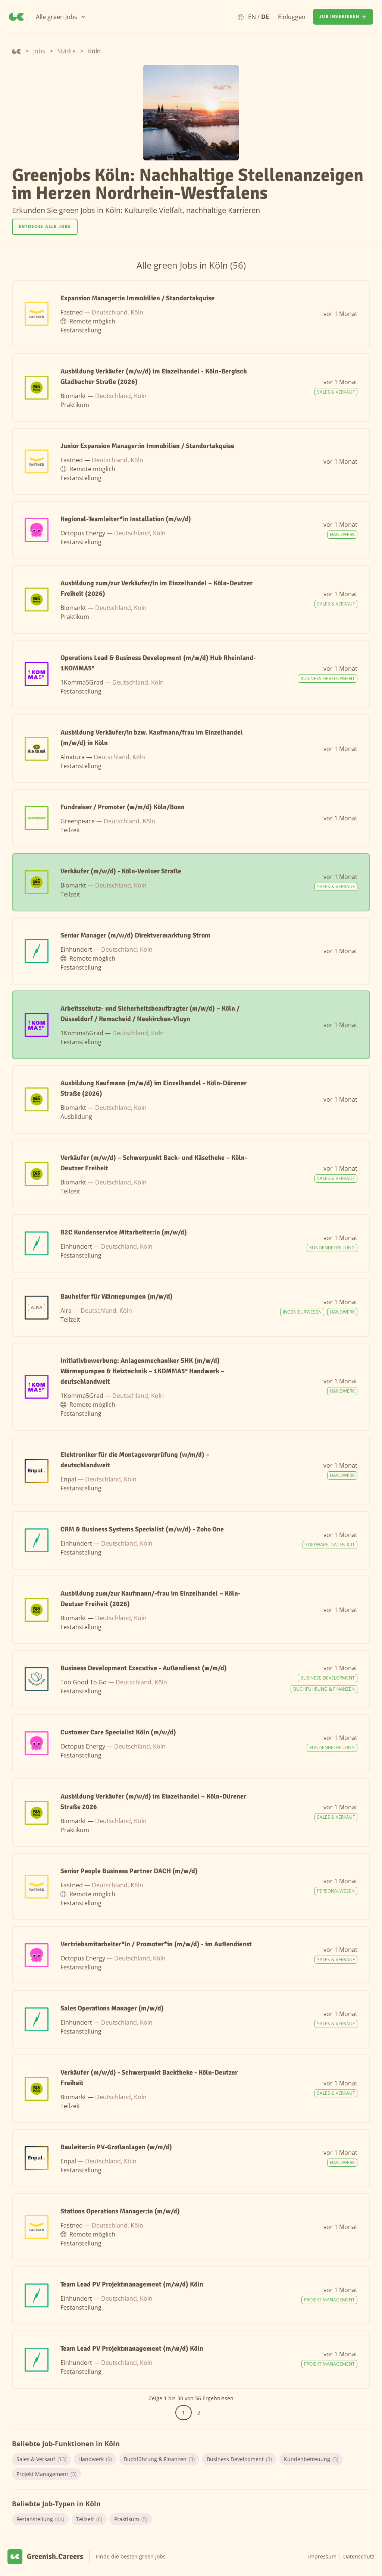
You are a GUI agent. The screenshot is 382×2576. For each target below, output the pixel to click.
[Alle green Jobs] (61, 16)
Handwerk (95, 2459)
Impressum (322, 2556)
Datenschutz (359, 2556)
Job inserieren (343, 17)
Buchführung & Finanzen (159, 2459)
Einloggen (292, 17)
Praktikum (130, 2519)
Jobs (39, 51)
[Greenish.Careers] (16, 16)
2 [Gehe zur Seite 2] (198, 2412)
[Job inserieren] (343, 17)
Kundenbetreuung (311, 2459)
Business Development (239, 2459)
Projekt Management (46, 2474)
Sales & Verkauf (41, 2459)
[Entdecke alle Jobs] (45, 227)
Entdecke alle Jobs (45, 226)
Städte (66, 51)
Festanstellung (40, 2519)
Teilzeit (89, 2519)
